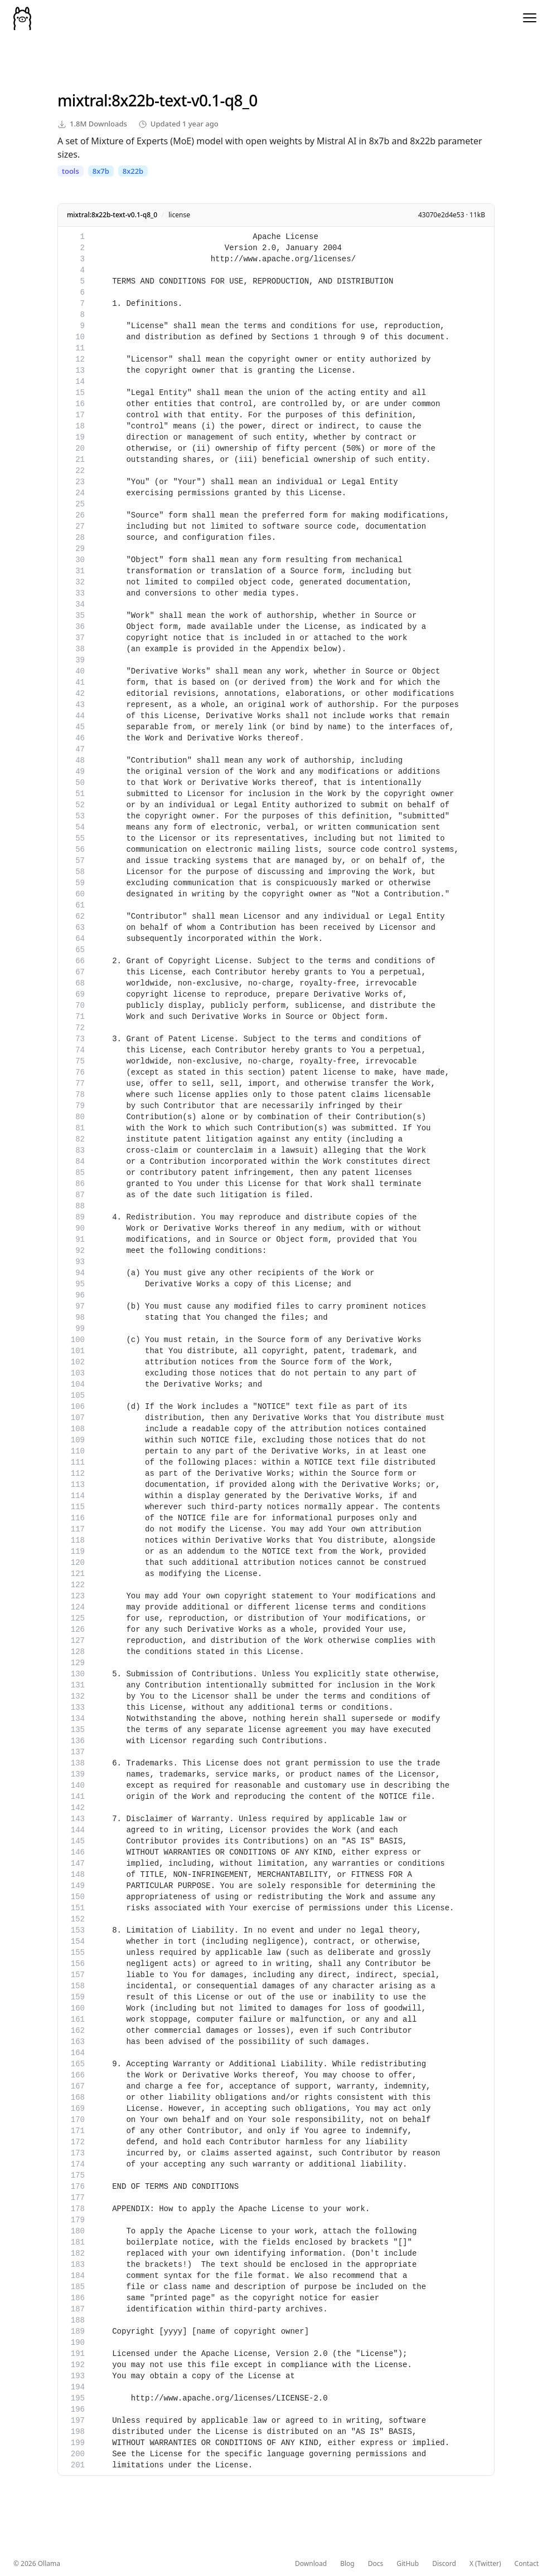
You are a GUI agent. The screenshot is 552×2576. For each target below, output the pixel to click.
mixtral (82, 100)
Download (311, 2563)
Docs (376, 2563)
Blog (347, 2563)
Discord (444, 2563)
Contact (527, 2563)
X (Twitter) (485, 2563)
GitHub (407, 2563)
